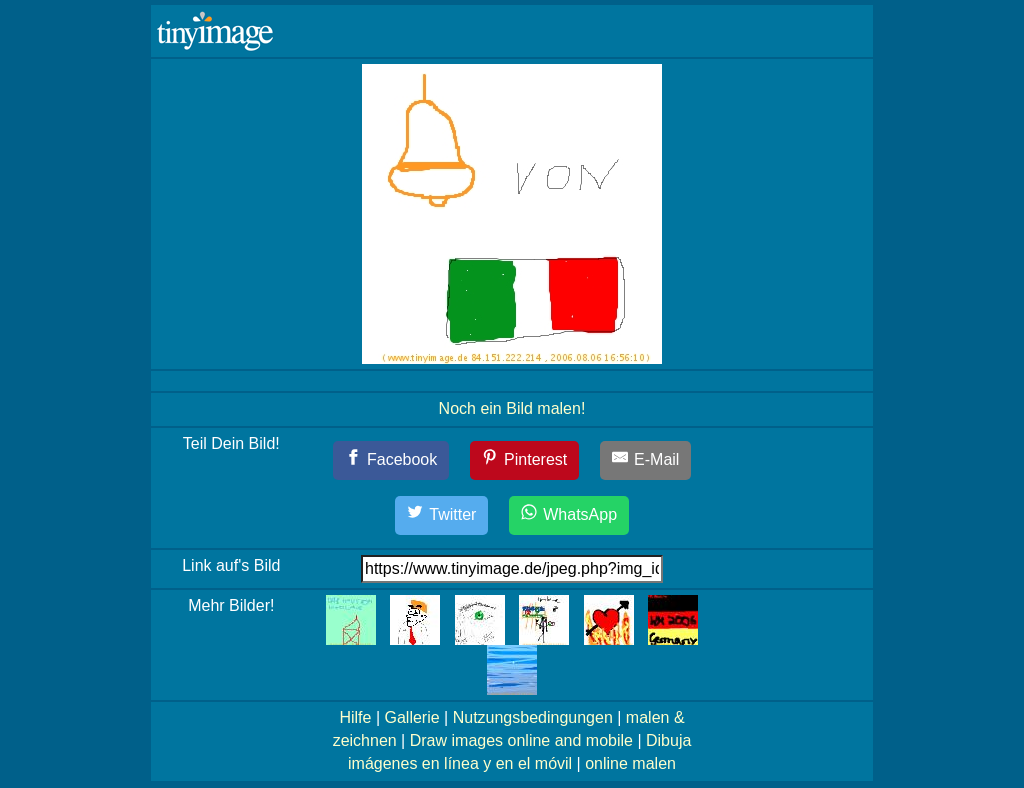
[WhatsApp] (569, 515)
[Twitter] (442, 515)
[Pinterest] (525, 460)
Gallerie (411, 717)
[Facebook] (391, 460)
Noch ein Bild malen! (512, 408)
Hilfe (355, 717)
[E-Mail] (646, 460)
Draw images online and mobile (521, 740)
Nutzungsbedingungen (533, 717)
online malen (630, 763)
